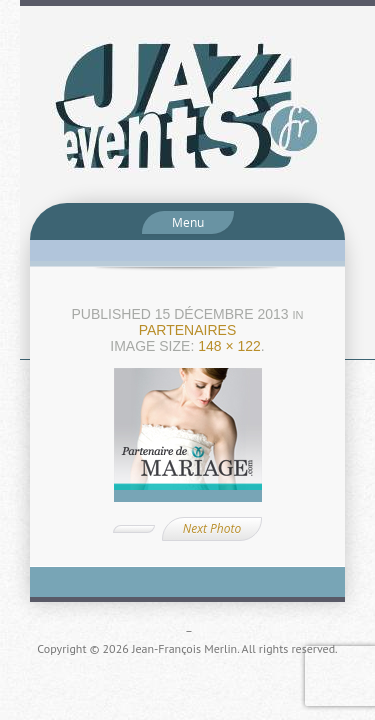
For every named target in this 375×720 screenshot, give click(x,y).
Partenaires (188, 330)
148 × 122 (229, 346)
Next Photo (212, 528)
